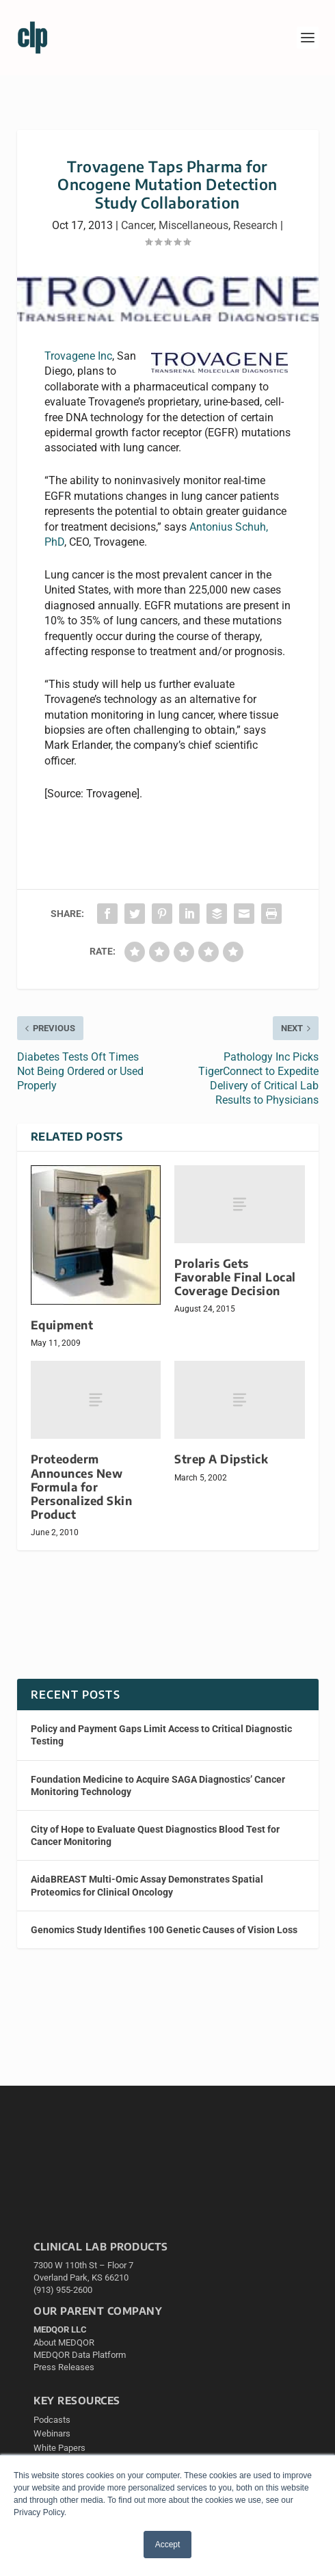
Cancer (137, 225)
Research (255, 225)
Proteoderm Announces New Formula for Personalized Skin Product (82, 1487)
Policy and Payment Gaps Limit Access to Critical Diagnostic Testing (161, 1735)
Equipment (62, 1325)
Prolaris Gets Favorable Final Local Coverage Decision (235, 1277)
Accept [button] (167, 2544)
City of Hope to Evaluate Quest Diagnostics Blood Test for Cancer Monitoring (155, 1835)
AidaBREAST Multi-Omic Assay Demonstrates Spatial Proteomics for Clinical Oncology (147, 1885)
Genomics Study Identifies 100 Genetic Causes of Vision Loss (164, 1929)
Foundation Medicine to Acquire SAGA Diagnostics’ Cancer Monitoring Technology (158, 1785)
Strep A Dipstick (221, 1459)
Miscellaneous (193, 225)
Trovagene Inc (78, 355)
